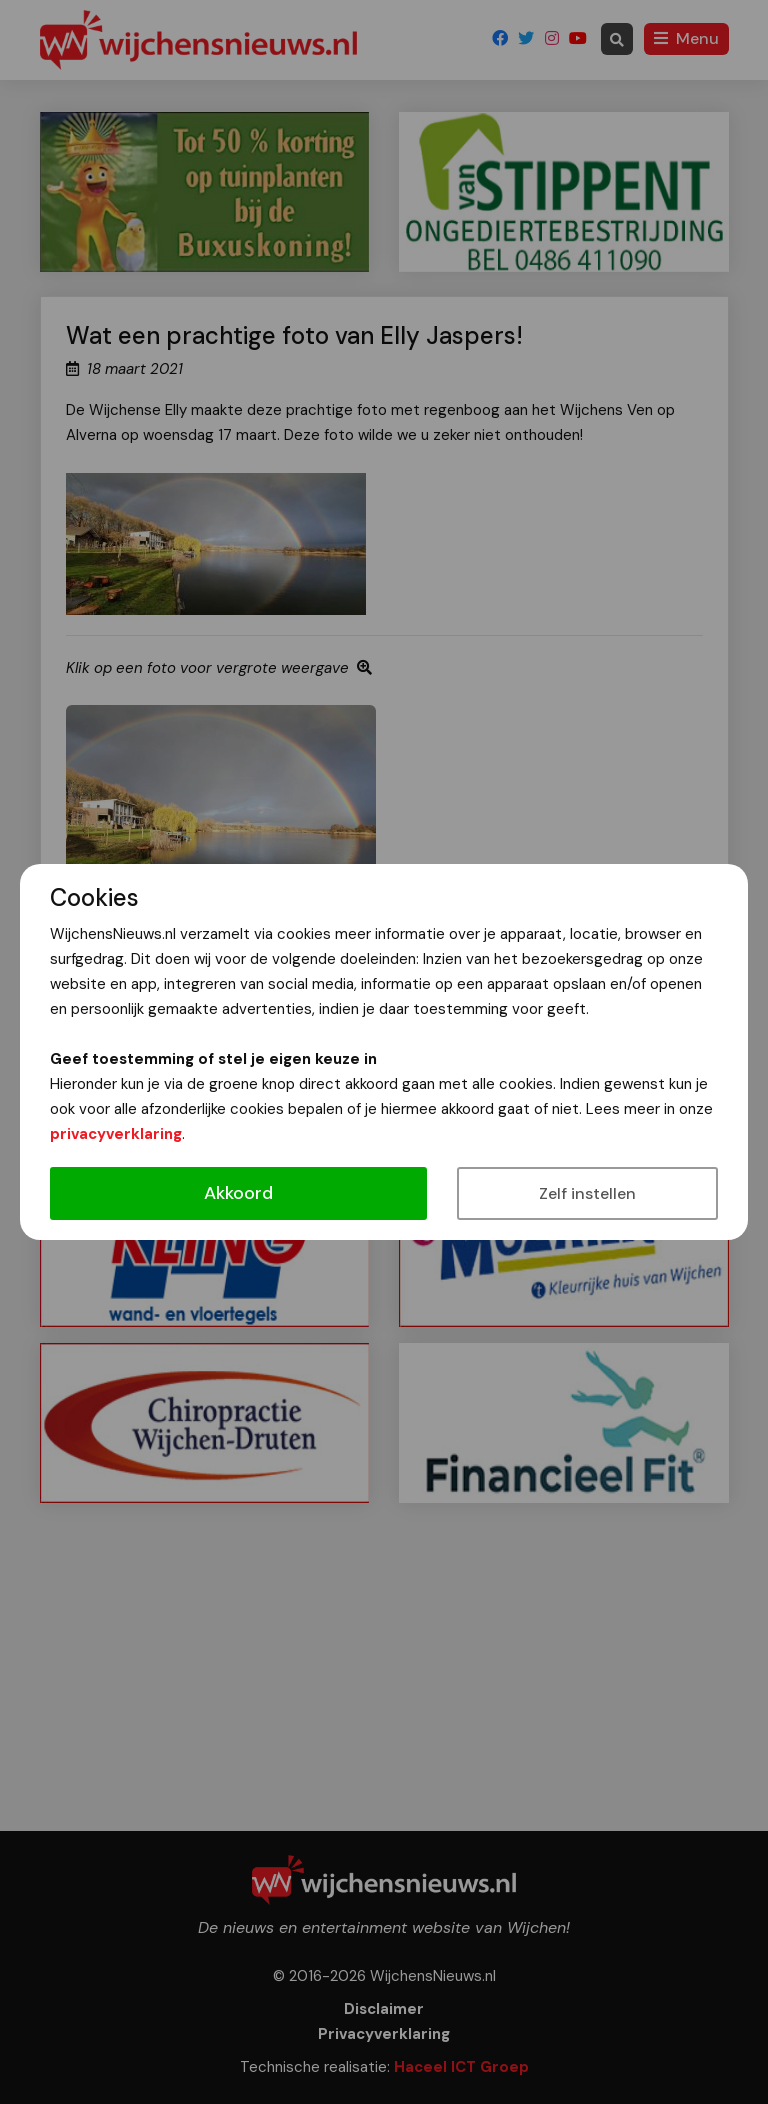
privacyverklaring (116, 1134)
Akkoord (238, 1193)
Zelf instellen (587, 1193)
